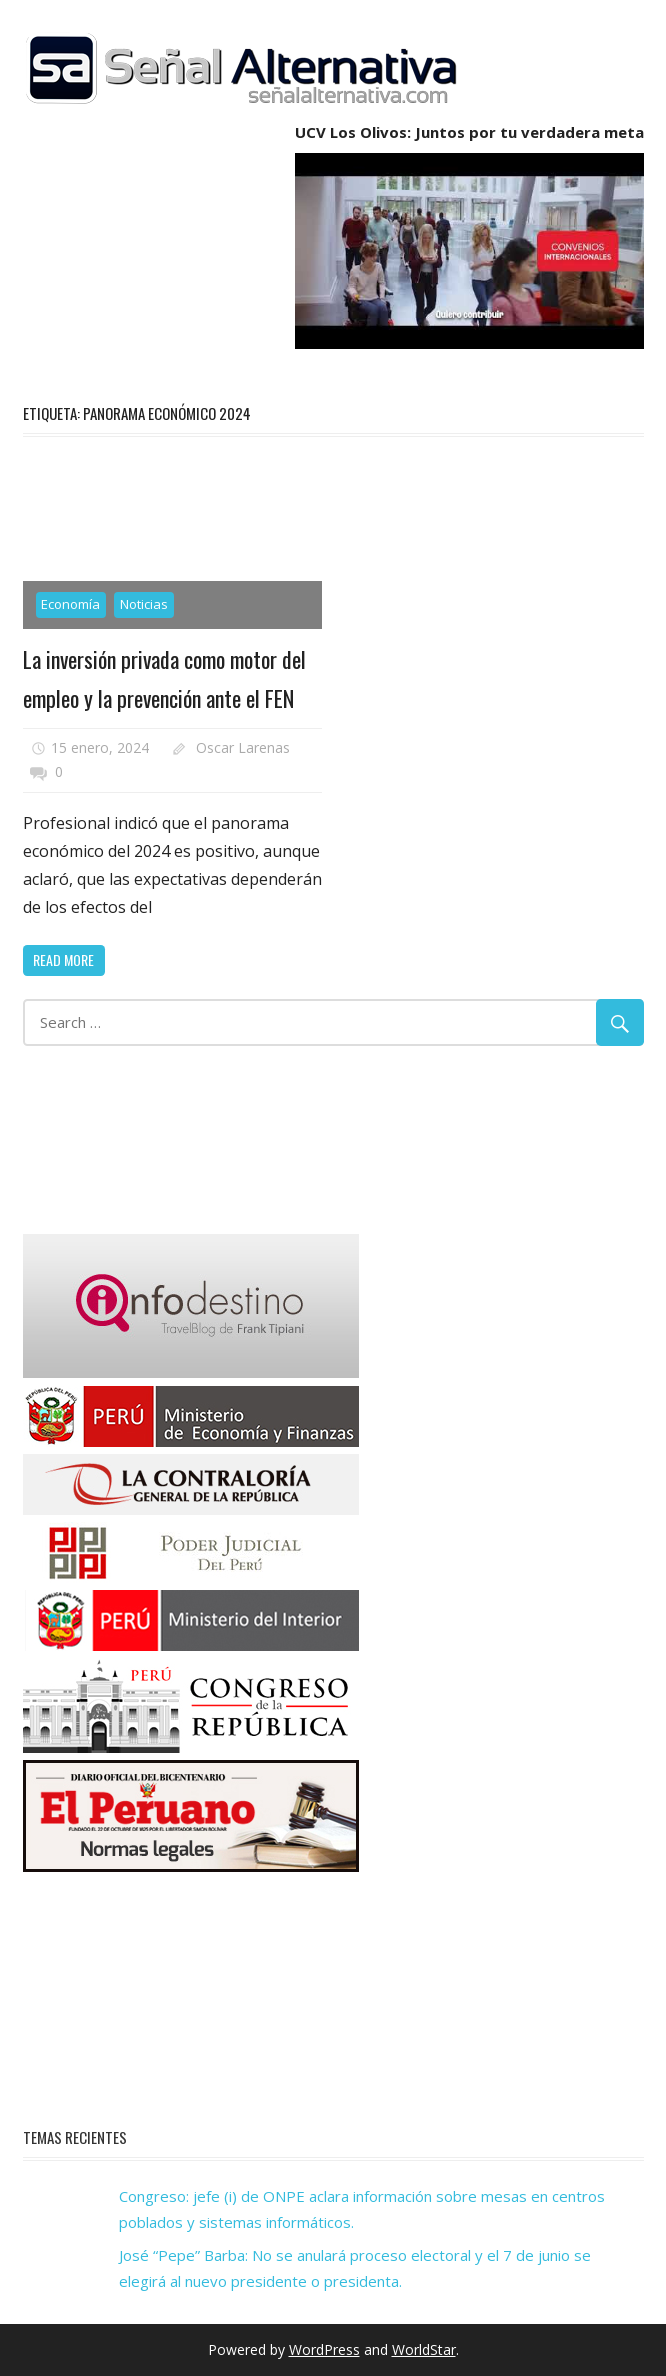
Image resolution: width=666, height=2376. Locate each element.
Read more (63, 959)
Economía (70, 604)
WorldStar (424, 2349)
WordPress (324, 2349)
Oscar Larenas (243, 747)
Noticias (144, 604)
